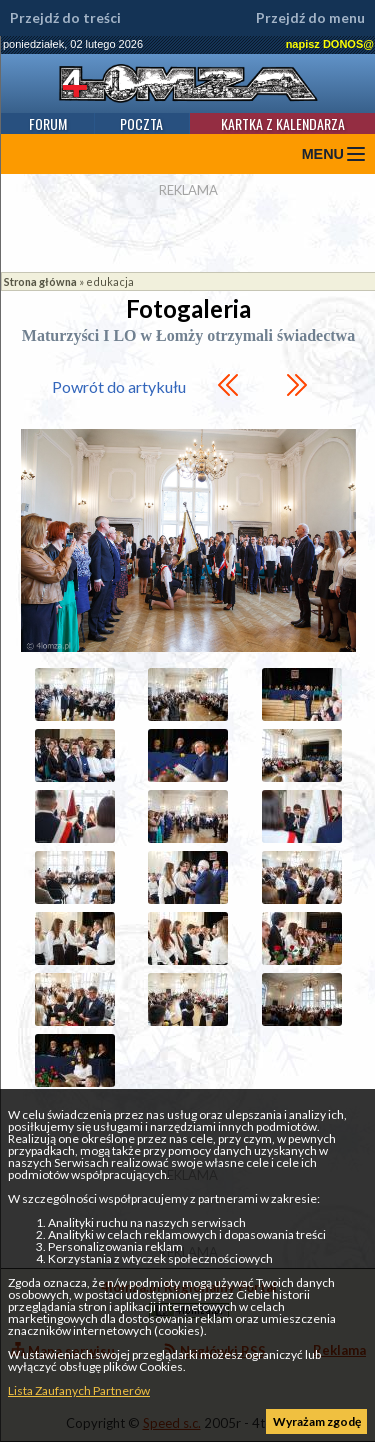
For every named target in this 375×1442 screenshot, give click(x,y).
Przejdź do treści (65, 18)
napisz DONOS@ (330, 44)
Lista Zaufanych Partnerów (79, 1390)
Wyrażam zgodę (317, 1421)
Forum (48, 123)
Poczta (141, 123)
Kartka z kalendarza (283, 123)
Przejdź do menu (310, 18)
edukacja (110, 281)
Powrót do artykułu (119, 386)
